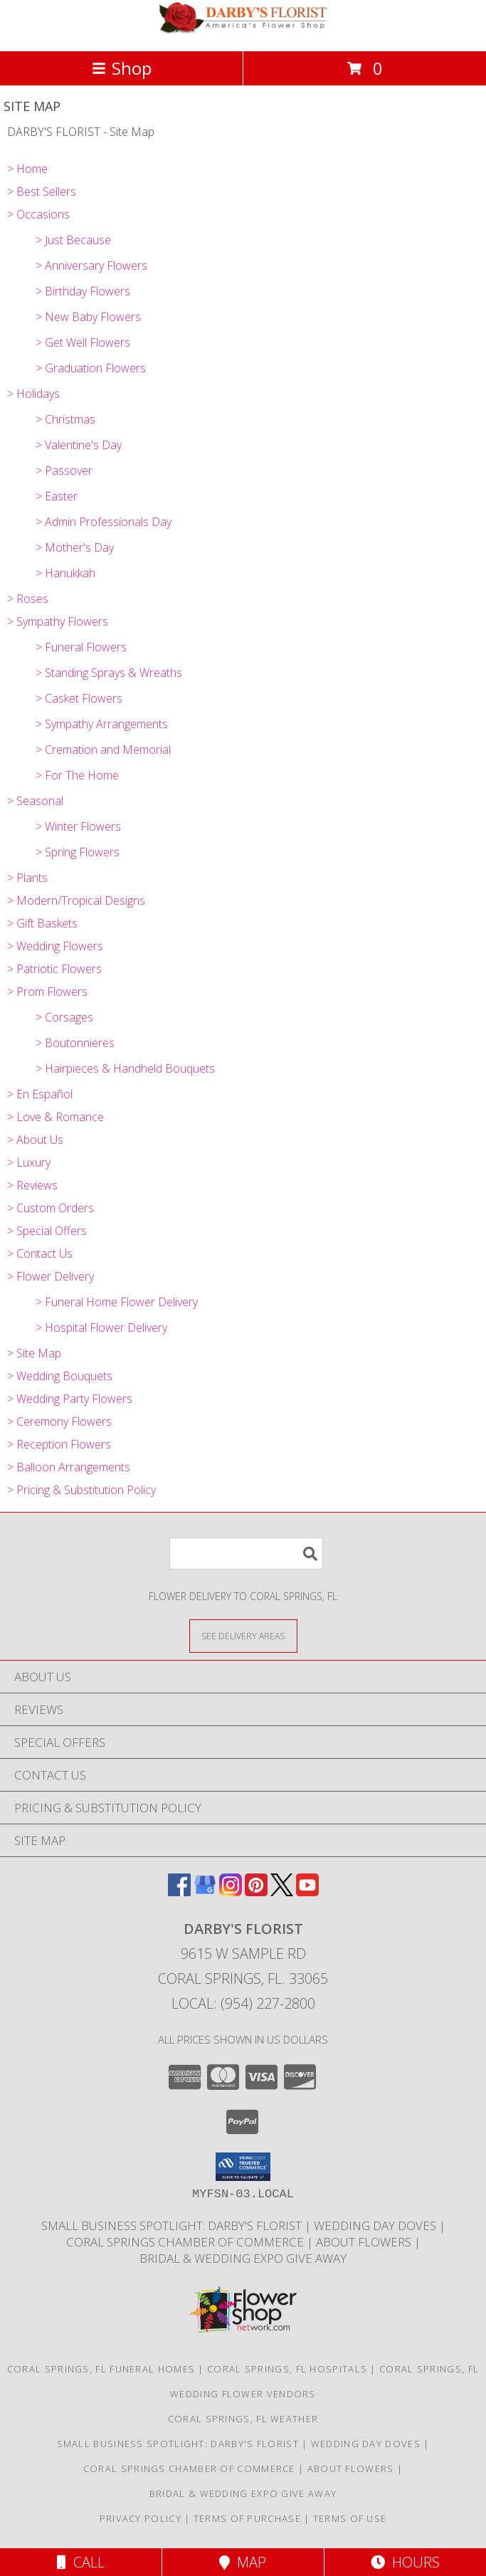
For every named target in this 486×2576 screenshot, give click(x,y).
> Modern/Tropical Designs (76, 900)
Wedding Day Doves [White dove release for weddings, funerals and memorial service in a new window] (376, 2225)
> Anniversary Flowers (91, 265)
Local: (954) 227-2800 (243, 2003)
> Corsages (64, 1017)
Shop (122, 68)
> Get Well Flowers (83, 342)
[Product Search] (246, 1553)
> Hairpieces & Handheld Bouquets (125, 1068)
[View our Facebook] (179, 1891)
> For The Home (77, 775)
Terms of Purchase (247, 2518)
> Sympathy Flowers (57, 621)
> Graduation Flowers (91, 368)
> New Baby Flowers (88, 317)
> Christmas (65, 419)
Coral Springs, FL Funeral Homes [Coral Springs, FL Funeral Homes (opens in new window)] (101, 2368)
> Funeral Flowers (81, 647)
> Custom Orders (50, 1208)
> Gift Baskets (42, 923)
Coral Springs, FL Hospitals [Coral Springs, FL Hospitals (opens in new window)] (287, 2368)
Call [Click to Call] (81, 2562)
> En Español (40, 1094)
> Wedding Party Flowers (69, 1399)
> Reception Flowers (59, 1444)
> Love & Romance (55, 1117)
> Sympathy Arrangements (102, 724)
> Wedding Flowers (55, 946)
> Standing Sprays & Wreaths (109, 672)
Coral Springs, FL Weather (243, 2418)
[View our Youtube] (307, 1891)
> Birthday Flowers (83, 291)
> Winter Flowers (78, 826)
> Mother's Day (75, 547)
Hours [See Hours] (405, 2562)
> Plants (27, 877)
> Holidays (33, 393)
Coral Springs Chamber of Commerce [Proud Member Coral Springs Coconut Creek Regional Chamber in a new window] (186, 2242)
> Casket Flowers (79, 698)
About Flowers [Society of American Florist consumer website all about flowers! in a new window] (365, 2242)
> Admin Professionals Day (103, 522)
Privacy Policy (140, 2518)
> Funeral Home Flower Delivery (117, 1302)
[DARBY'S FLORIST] (243, 30)
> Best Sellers (41, 191)
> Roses (27, 598)
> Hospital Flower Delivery (101, 1327)
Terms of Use (350, 2518)
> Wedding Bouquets (59, 1376)
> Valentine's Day (79, 445)
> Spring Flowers (78, 852)
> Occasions (38, 214)
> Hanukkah (65, 573)
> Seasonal (35, 801)
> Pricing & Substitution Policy (81, 1490)
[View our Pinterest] (256, 1891)
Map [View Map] (242, 2562)
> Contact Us (40, 1253)
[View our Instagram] (230, 1891)
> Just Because (73, 240)
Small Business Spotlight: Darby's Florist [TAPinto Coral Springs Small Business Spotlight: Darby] (173, 2225)
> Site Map (34, 1353)
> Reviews (32, 1185)
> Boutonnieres (75, 1043)
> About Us (35, 1139)
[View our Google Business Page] (205, 1891)
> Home (27, 169)
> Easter (57, 496)
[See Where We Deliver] (243, 1635)
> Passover (64, 470)
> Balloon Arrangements (68, 1467)
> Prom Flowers (47, 991)
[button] (243, 2166)
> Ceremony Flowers (59, 1421)
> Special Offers (47, 1231)
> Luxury (29, 1162)
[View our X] (281, 1891)
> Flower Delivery (50, 1276)
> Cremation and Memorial (103, 749)
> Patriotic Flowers (54, 969)
